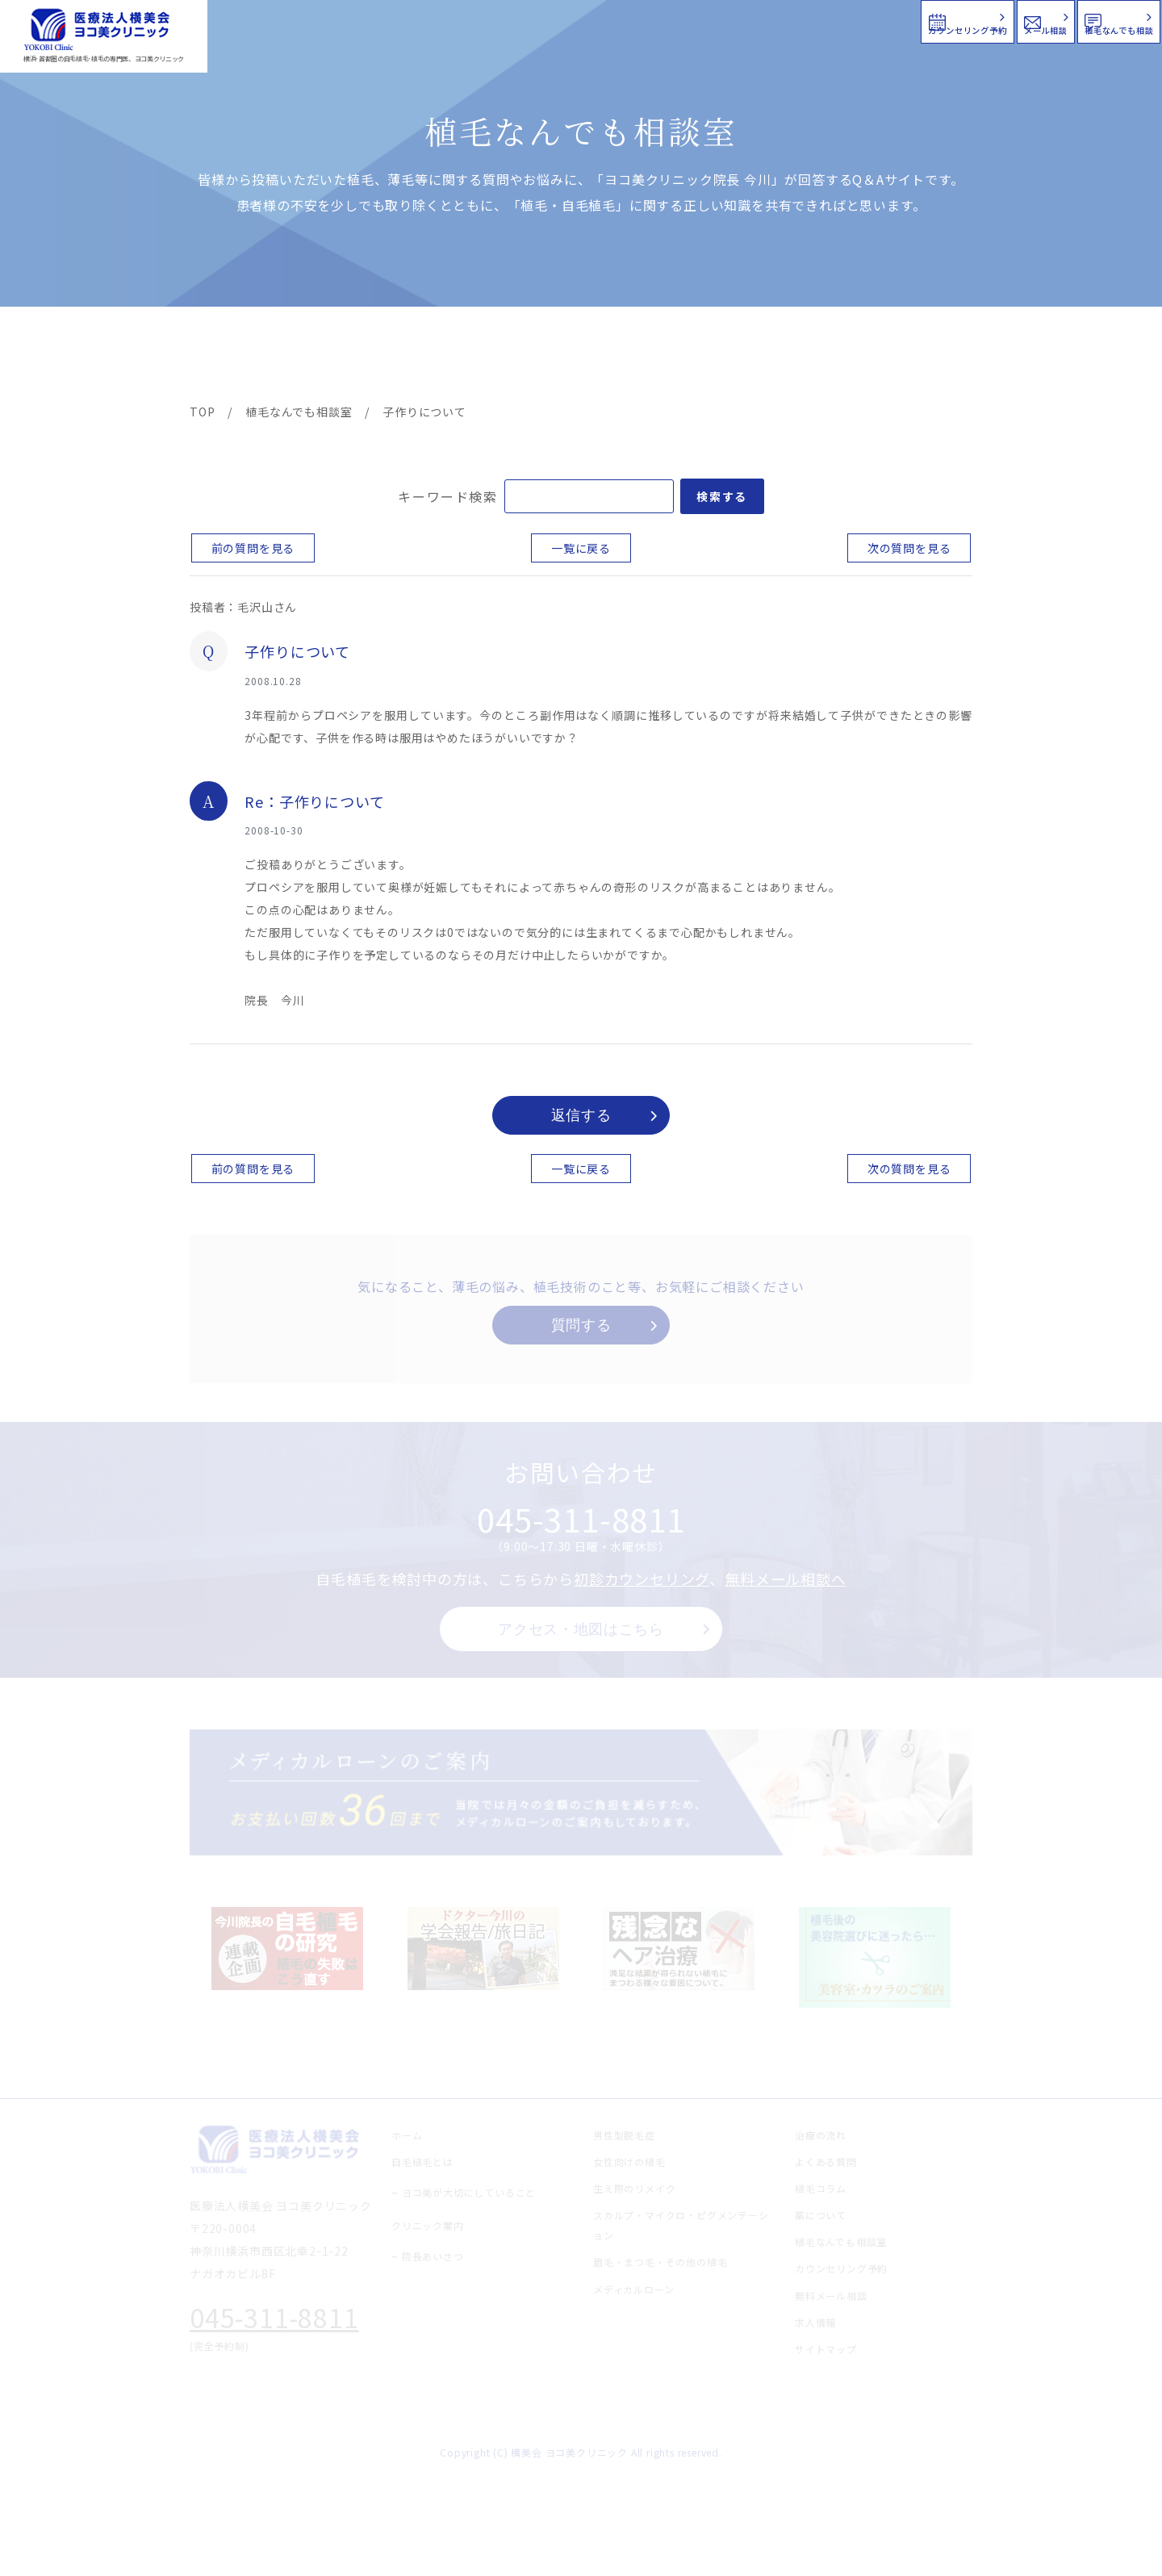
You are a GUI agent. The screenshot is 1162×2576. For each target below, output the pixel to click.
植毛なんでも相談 (1055, 19)
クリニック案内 (442, 356)
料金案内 (546, 356)
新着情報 (733, 356)
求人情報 (924, 356)
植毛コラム (827, 356)
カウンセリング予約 (676, 19)
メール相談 (869, 19)
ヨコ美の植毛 (238, 356)
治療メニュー (334, 356)
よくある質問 (639, 356)
